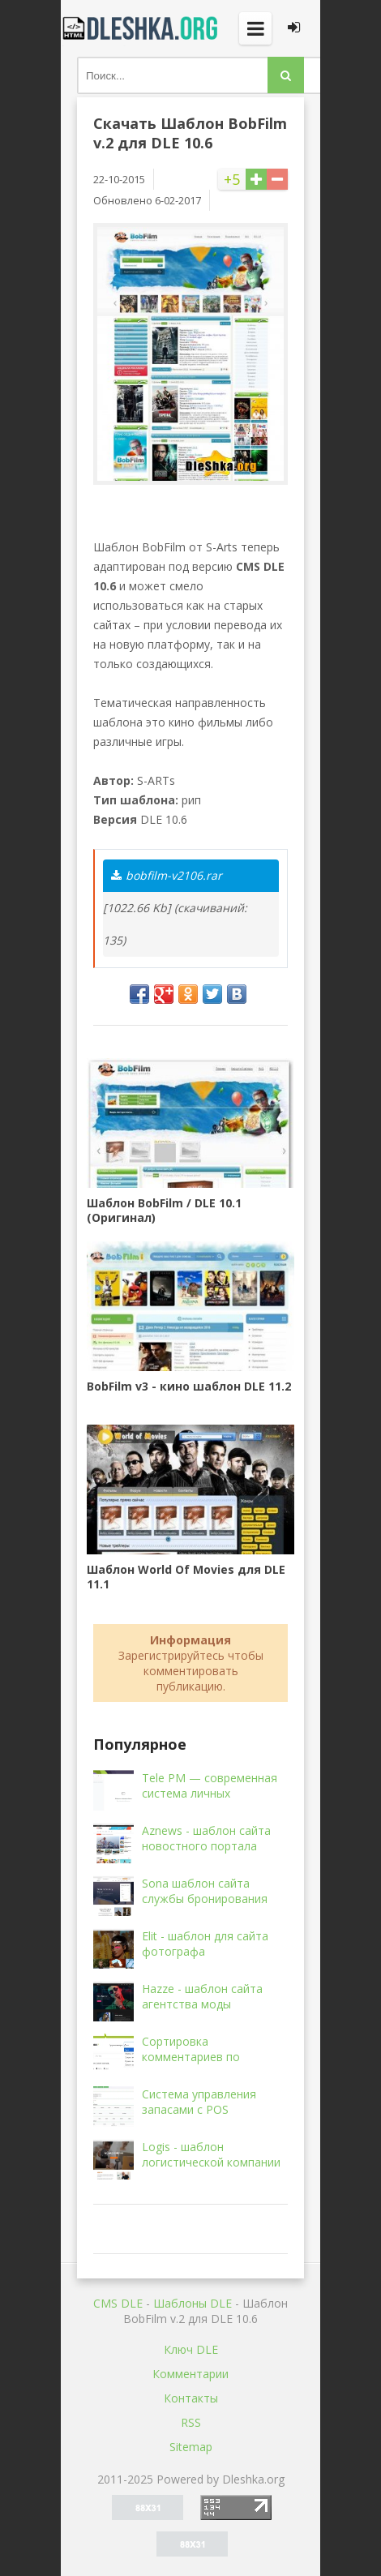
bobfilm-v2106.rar (166, 875)
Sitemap (190, 2446)
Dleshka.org (142, 28)
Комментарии (190, 2373)
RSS (191, 2422)
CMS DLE (118, 2303)
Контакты (191, 2398)
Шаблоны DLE (192, 2303)
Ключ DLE (191, 2349)
